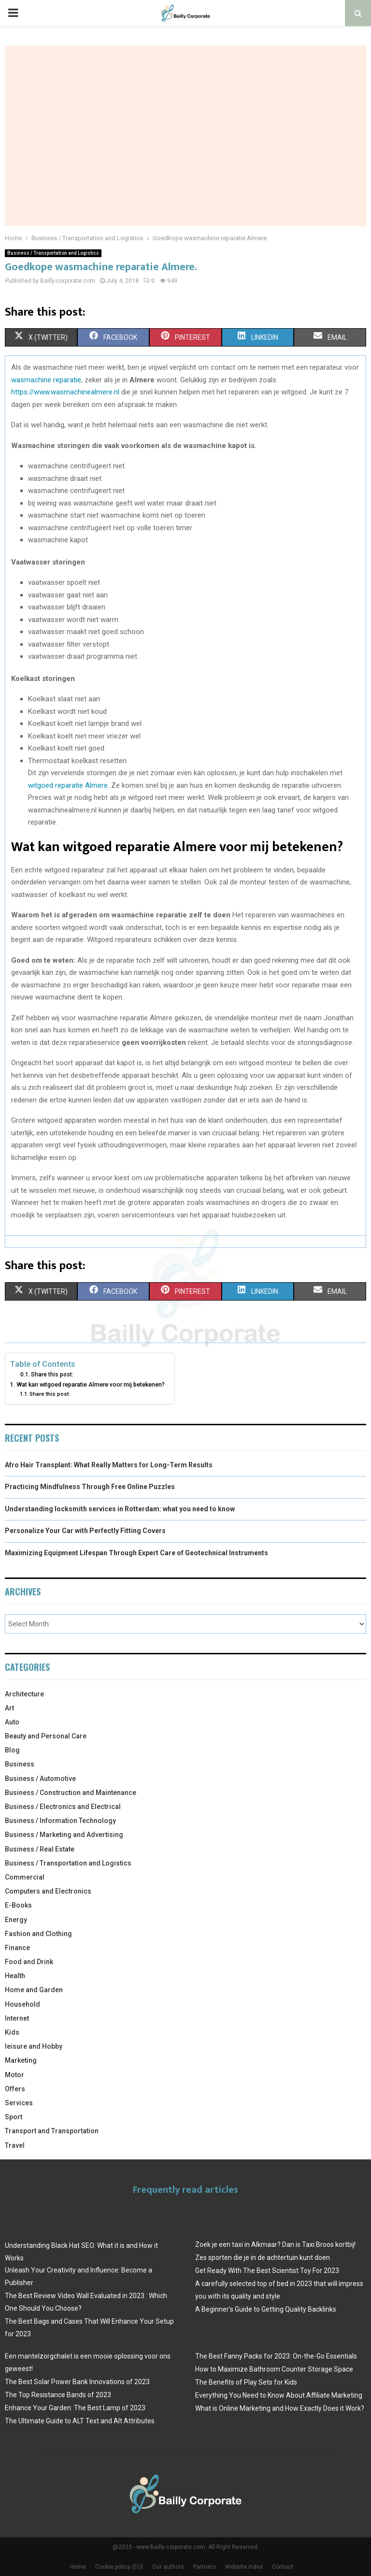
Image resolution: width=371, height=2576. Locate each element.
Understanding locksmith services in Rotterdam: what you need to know (120, 1509)
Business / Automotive (40, 1778)
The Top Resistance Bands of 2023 (58, 2395)
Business (19, 1764)
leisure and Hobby (33, 2046)
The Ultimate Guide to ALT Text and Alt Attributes (80, 2421)
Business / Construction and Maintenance (70, 1792)
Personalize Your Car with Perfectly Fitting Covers (85, 1530)
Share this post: (52, 1374)
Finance (17, 1948)
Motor (14, 2075)
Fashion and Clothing (38, 1934)
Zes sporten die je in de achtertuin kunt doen (262, 2257)
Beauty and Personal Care (45, 1736)
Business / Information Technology (60, 1820)
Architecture (24, 1694)
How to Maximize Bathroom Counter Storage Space (274, 2369)
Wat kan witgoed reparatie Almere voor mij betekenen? (90, 1384)
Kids (12, 2032)
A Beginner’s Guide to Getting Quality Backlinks (265, 2309)
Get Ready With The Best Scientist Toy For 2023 (267, 2270)
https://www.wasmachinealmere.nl (65, 392)
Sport (13, 2117)
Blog (12, 1750)
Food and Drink (29, 1962)
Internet (17, 2018)
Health (15, 1976)
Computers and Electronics (48, 1891)
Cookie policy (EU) (119, 2566)
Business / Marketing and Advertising (64, 1834)
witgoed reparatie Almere (68, 785)
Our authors (168, 2566)
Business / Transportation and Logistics (53, 253)
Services (19, 2103)
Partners (204, 2566)
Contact (282, 2566)
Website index (244, 2566)
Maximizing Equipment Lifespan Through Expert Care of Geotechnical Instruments (136, 1553)
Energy (16, 1920)
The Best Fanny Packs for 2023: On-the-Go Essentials (276, 2356)
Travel (15, 2145)
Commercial (24, 1877)
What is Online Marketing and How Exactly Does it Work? (279, 2408)
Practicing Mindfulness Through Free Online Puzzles (90, 1487)
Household (22, 2004)
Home (78, 2566)
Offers (15, 2089)
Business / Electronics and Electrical (63, 1806)
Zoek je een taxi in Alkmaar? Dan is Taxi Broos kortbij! (275, 2244)
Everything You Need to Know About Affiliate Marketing (278, 2395)
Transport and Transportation (52, 2131)
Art (9, 1708)
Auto (12, 1722)
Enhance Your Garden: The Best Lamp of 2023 (75, 2408)
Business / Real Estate (39, 1849)
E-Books (18, 1905)
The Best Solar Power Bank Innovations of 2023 (77, 2382)
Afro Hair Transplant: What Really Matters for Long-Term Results (109, 1465)
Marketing (21, 2060)
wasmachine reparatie (46, 380)
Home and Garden (34, 1990)
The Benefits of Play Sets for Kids (246, 2382)
